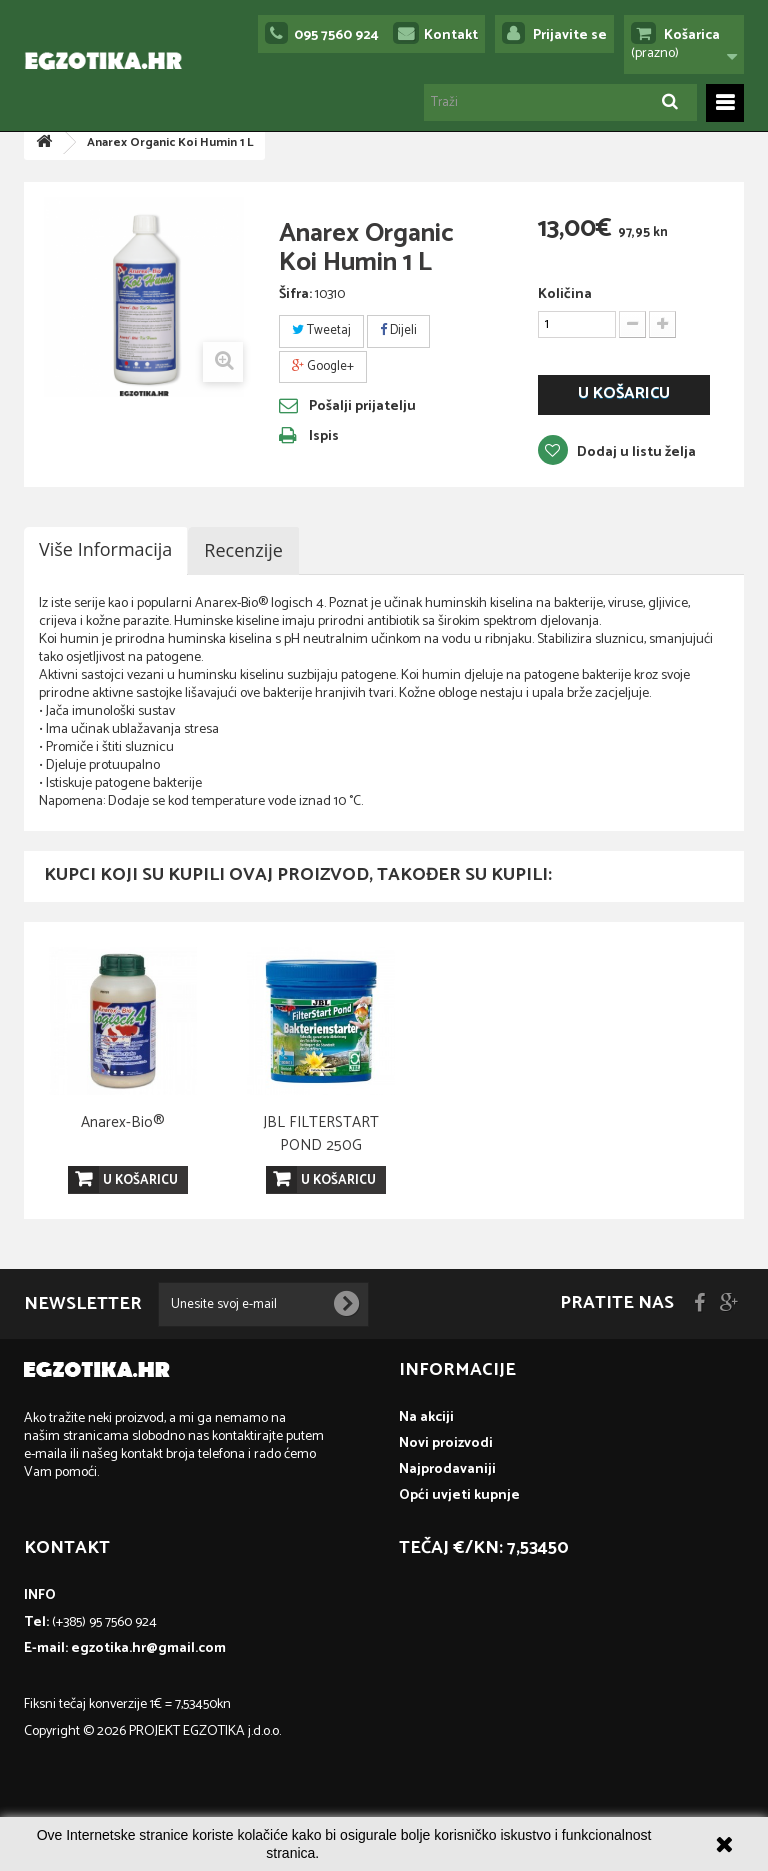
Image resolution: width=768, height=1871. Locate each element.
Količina (565, 295)
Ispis (324, 437)
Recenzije (243, 550)
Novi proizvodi (446, 1443)
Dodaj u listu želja (635, 452)
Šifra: (295, 295)
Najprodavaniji (447, 1469)
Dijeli (398, 330)
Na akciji (426, 1417)
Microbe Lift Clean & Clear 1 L (321, 1134)
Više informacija (105, 549)
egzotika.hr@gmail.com (148, 1648)
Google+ (323, 366)
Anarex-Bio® (519, 1122)
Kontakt (451, 35)
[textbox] (384, 703)
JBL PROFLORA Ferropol (123, 1134)
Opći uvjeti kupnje (459, 1495)
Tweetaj (321, 330)
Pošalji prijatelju (362, 407)
